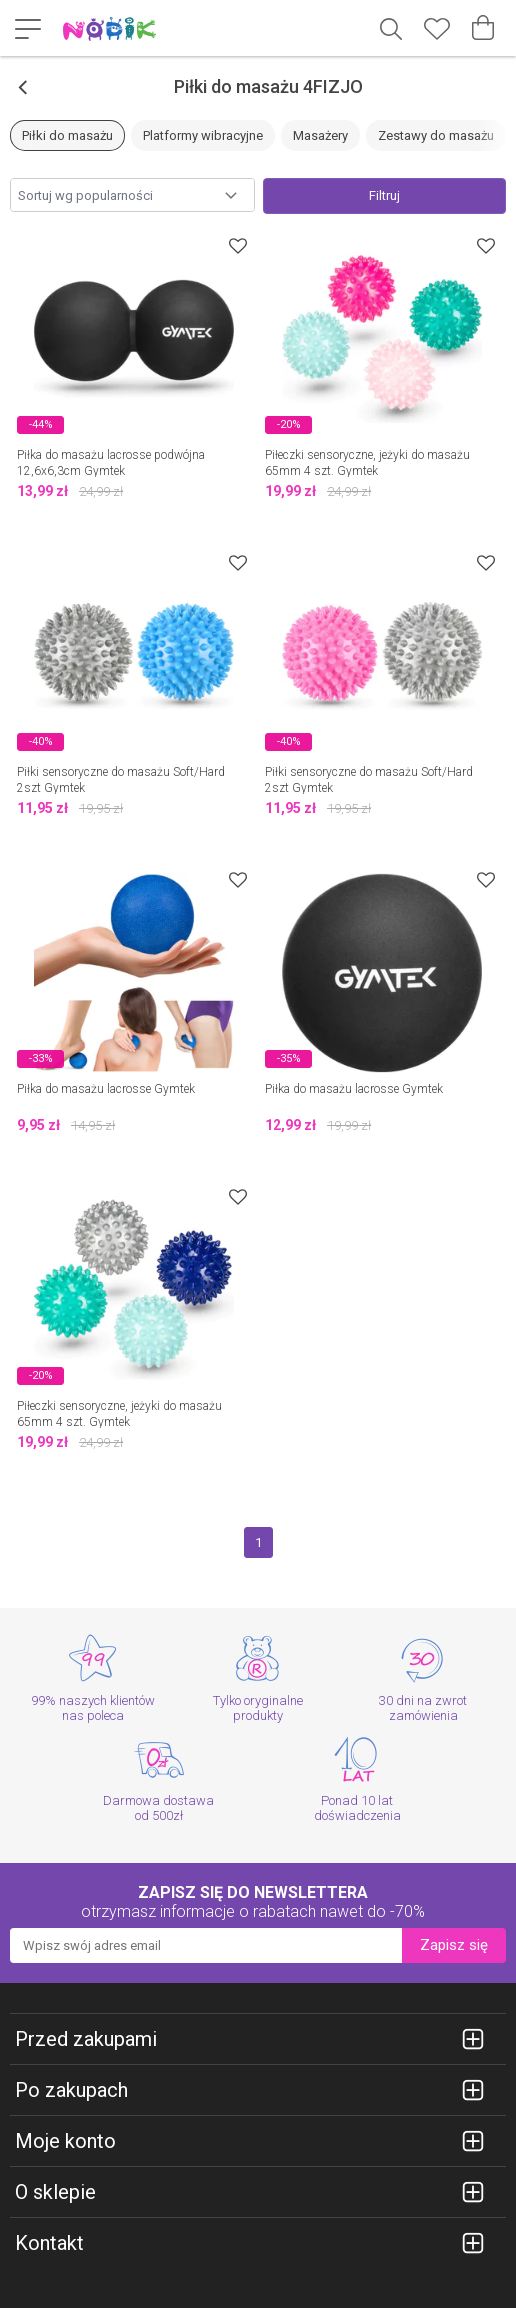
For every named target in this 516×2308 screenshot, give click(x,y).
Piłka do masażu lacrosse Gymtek (106, 1089)
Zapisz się (454, 1945)
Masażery (320, 135)
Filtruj (384, 195)
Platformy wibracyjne (203, 135)
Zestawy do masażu (436, 135)
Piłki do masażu (67, 135)
